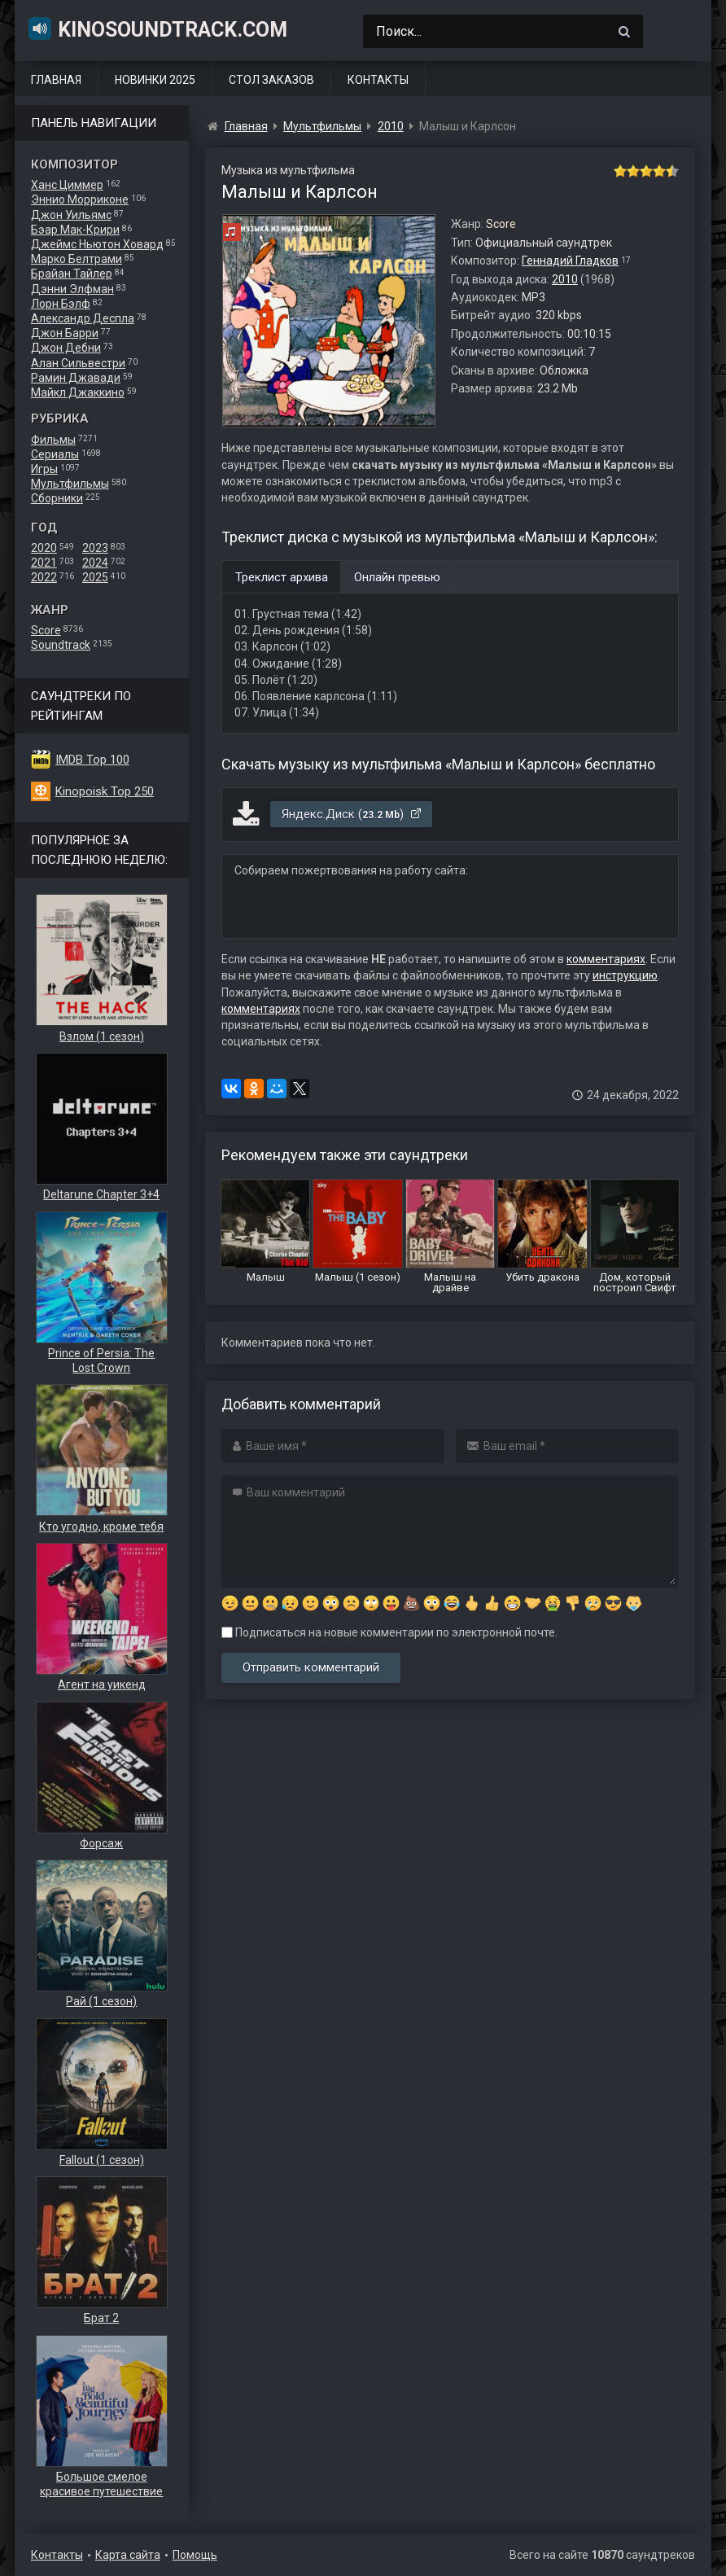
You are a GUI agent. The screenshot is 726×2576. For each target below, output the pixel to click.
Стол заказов (271, 79)
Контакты (378, 79)
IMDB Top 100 (92, 759)
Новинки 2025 (155, 79)
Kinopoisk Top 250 (104, 791)
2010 (565, 279)
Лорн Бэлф (60, 303)
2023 (95, 547)
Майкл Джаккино (78, 392)
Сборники (57, 498)
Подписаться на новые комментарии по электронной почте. (389, 1632)
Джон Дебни (66, 347)
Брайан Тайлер (71, 273)
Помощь (195, 2554)
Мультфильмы (70, 483)
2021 (44, 562)
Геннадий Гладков (570, 260)
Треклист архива (281, 577)
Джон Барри (64, 333)
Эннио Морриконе (80, 199)
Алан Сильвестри (78, 363)
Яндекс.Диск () (352, 814)
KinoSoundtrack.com (157, 28)
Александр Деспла (82, 318)
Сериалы (55, 454)
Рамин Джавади (75, 377)
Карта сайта (127, 2554)
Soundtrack (60, 644)
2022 (44, 577)
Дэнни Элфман (72, 289)
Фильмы (53, 439)
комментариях (605, 959)
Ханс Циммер (67, 184)
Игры (44, 468)
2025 (95, 577)
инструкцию (625, 975)
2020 (44, 547)
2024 (95, 562)
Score (46, 630)
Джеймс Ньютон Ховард (97, 244)
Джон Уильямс (71, 214)
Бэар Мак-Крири (75, 229)
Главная (56, 79)
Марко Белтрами (76, 258)
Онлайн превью (397, 577)
